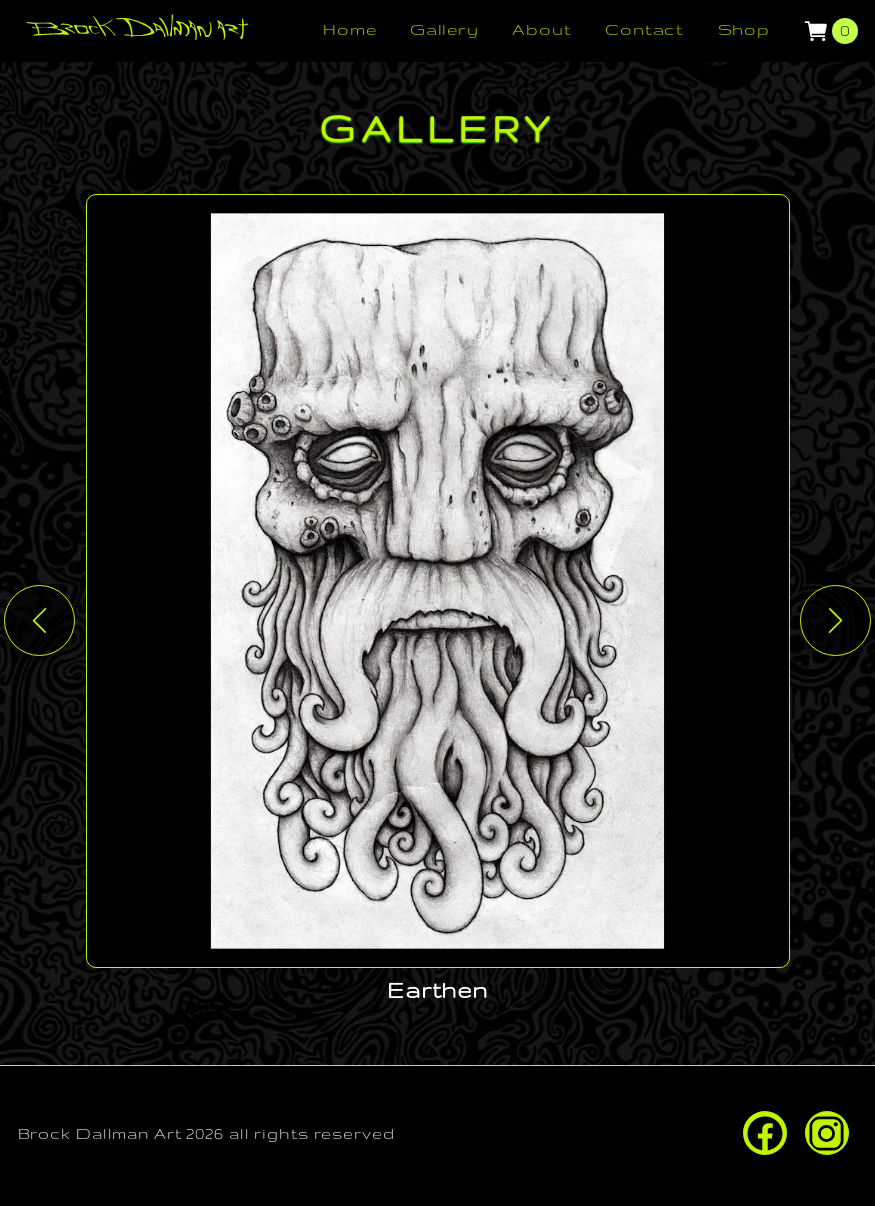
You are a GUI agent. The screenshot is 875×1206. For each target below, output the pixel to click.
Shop (744, 29)
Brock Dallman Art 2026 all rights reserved (206, 1133)
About (541, 29)
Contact (644, 29)
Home (350, 29)
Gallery (444, 29)
